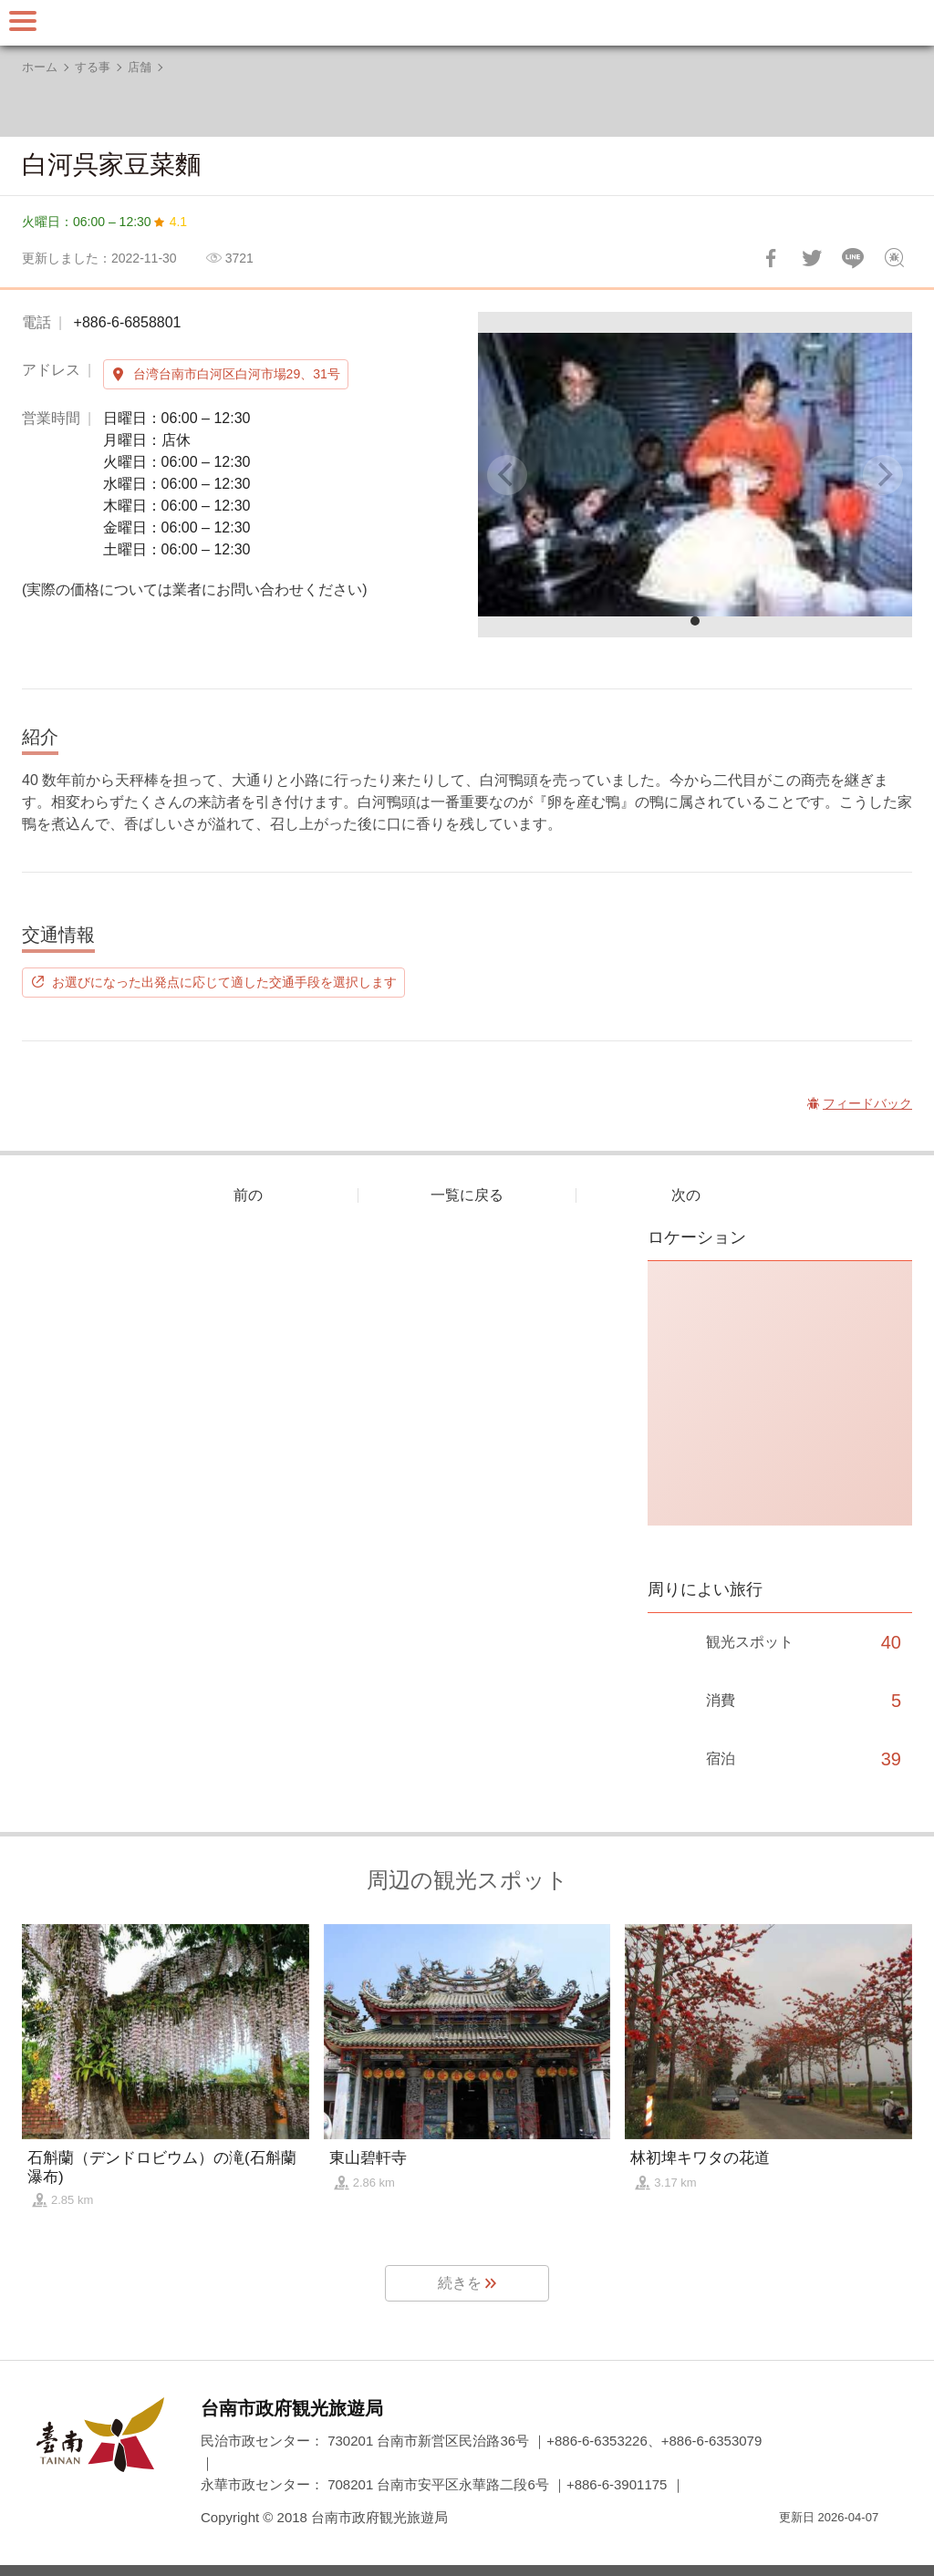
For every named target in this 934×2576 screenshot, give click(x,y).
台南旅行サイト (467, 22)
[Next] (883, 475)
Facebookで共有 (770, 258)
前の (248, 1195)
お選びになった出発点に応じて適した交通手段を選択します (224, 982)
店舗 (139, 67)
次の (685, 1195)
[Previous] (507, 475)
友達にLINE (853, 258)
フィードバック (894, 258)
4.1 (178, 221)
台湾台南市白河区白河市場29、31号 (236, 374)
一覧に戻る (467, 1195)
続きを (460, 2283)
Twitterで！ (812, 258)
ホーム (39, 67)
